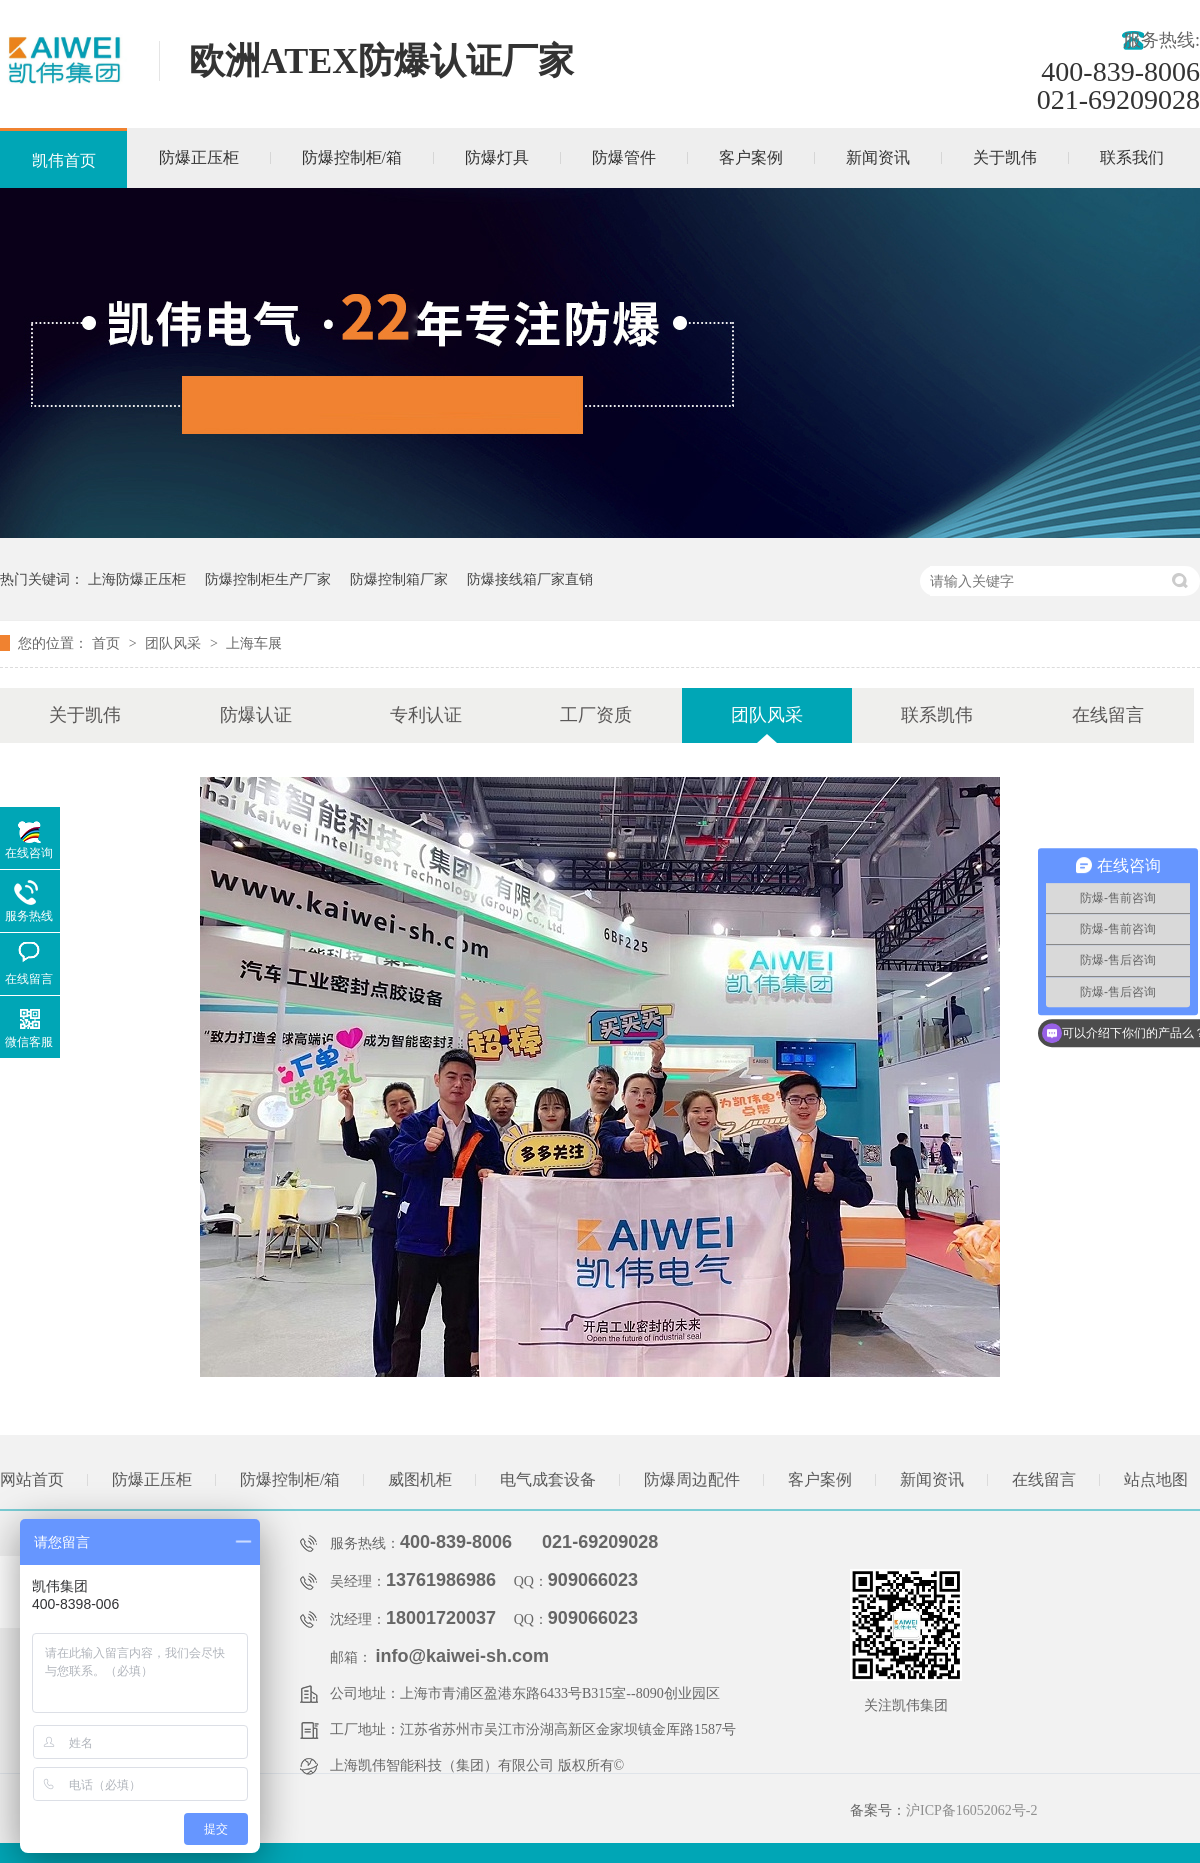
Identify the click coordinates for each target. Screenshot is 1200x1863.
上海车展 (254, 643)
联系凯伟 (937, 715)
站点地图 (1156, 1479)
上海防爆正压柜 (137, 579)
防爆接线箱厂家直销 (530, 579)
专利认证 (426, 715)
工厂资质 (596, 715)
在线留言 (1108, 715)
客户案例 (751, 157)
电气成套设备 (548, 1479)
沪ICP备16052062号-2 (971, 1810)
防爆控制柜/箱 (352, 157)
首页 (108, 643)
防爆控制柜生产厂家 (268, 579)
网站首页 (32, 1479)
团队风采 (175, 643)
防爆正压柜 (199, 157)
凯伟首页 (64, 160)
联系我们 (1132, 157)
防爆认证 (256, 715)
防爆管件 (624, 157)
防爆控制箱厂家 (399, 579)
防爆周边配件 (692, 1479)
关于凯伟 (1005, 157)
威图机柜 (420, 1479)
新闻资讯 (878, 157)
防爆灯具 (497, 157)
